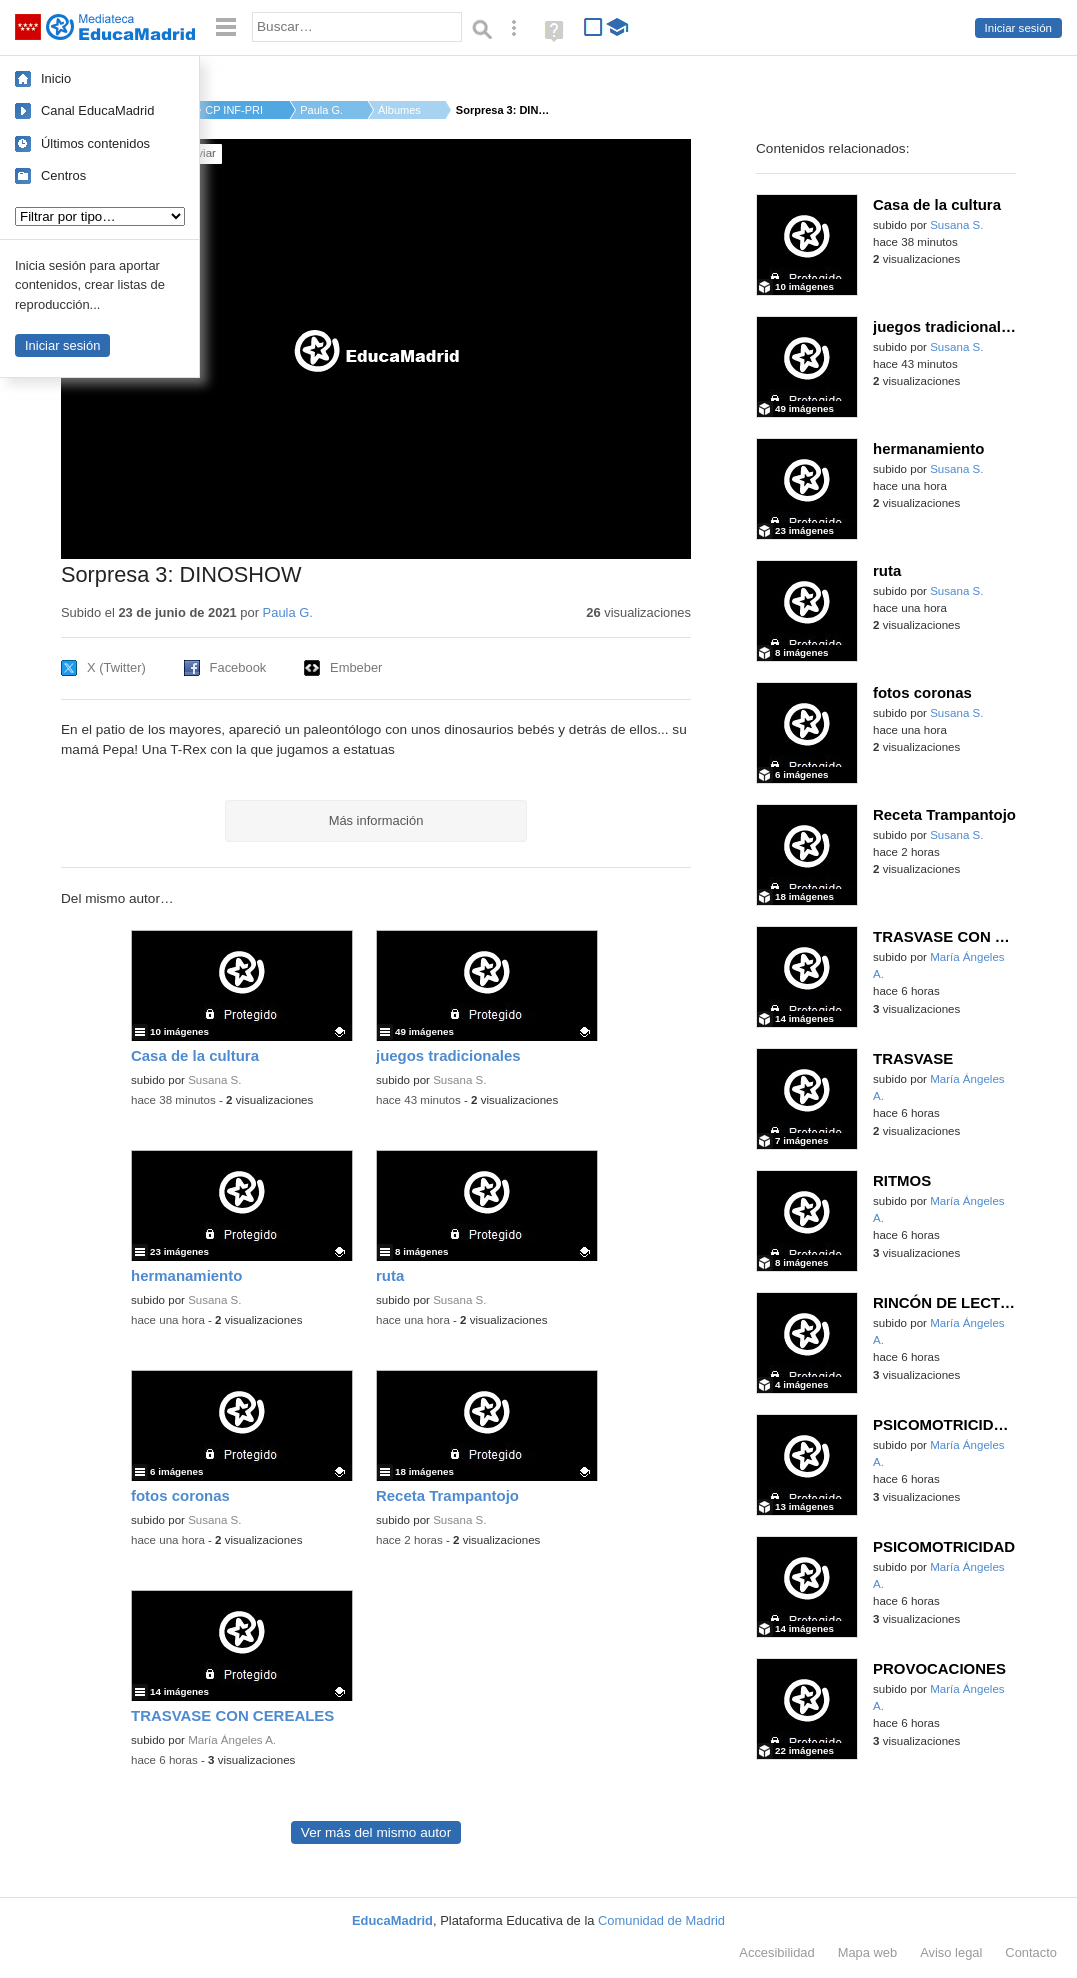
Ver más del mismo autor (376, 1832)
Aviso (951, 1952)
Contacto (1031, 1952)
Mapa (868, 1952)
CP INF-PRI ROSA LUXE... (235, 110)
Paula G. (321, 110)
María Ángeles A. (232, 1740)
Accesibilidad (776, 1952)
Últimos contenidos (95, 143)
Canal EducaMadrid (97, 110)
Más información (376, 820)
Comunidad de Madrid (661, 1920)
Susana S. (214, 1080)
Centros (63, 175)
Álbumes (399, 110)
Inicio (56, 78)
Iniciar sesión (1018, 28)
